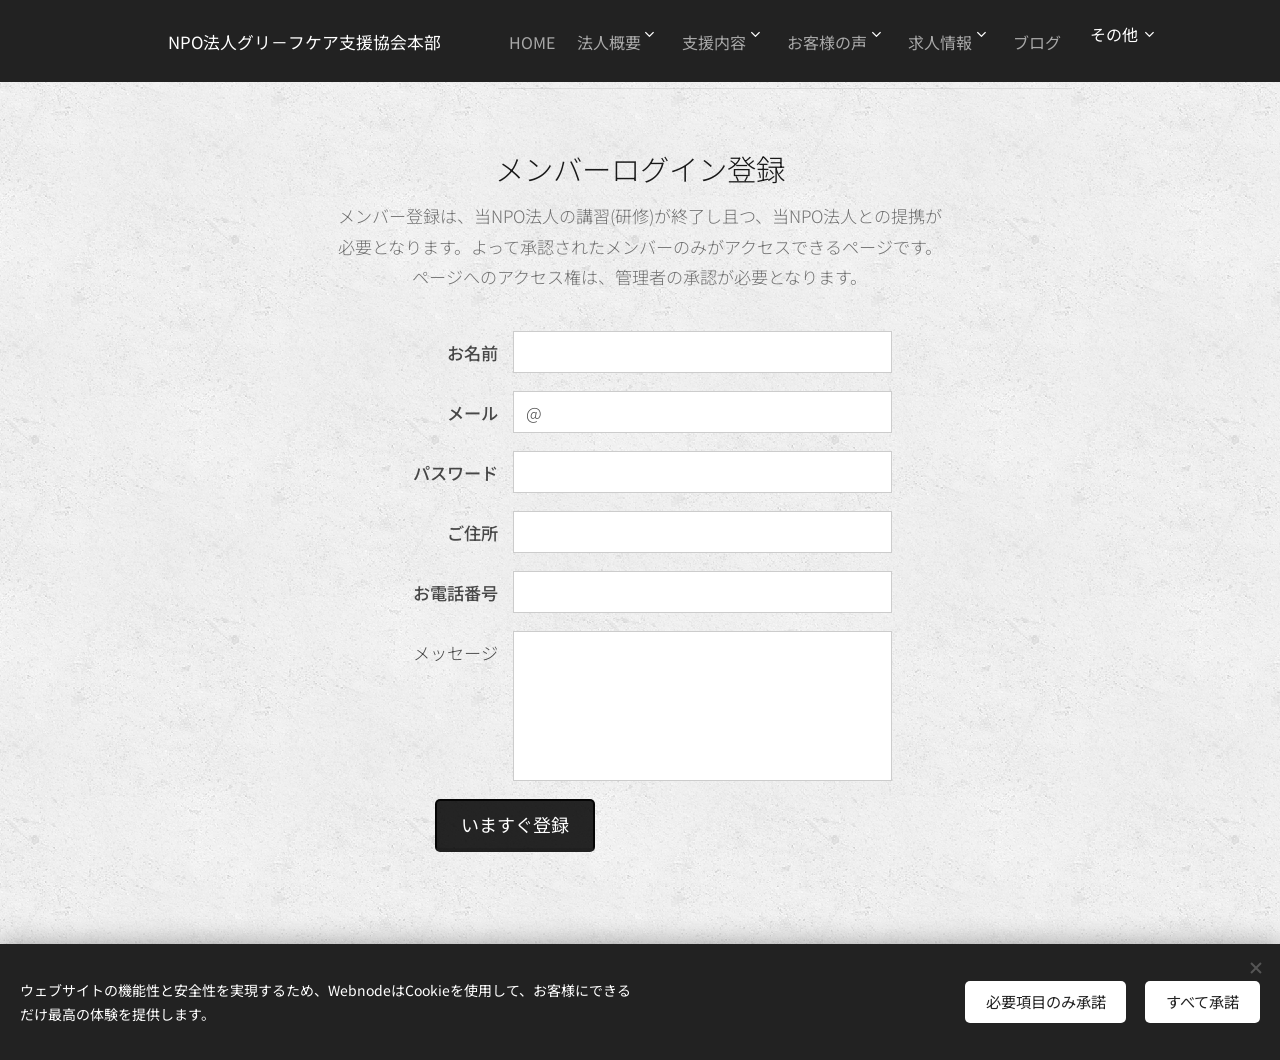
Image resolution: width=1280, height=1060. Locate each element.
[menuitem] (559, 41)
